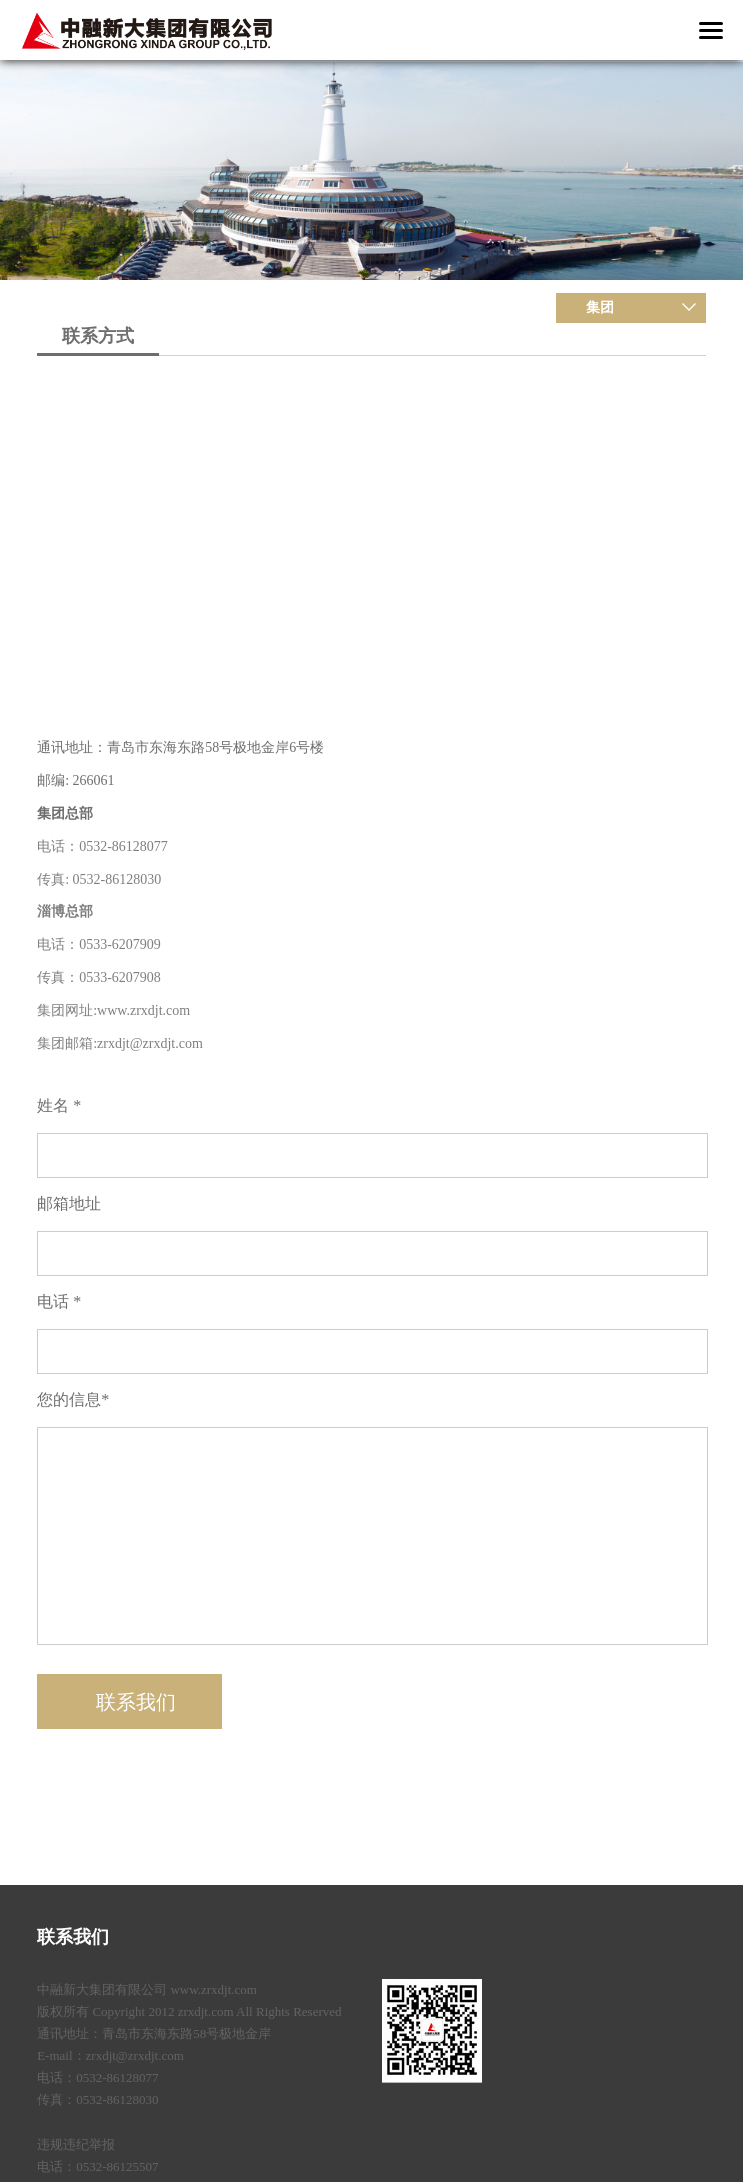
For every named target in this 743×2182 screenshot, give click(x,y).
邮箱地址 (69, 1203)
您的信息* (73, 1399)
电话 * (59, 1301)
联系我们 (73, 1937)
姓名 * (59, 1105)
